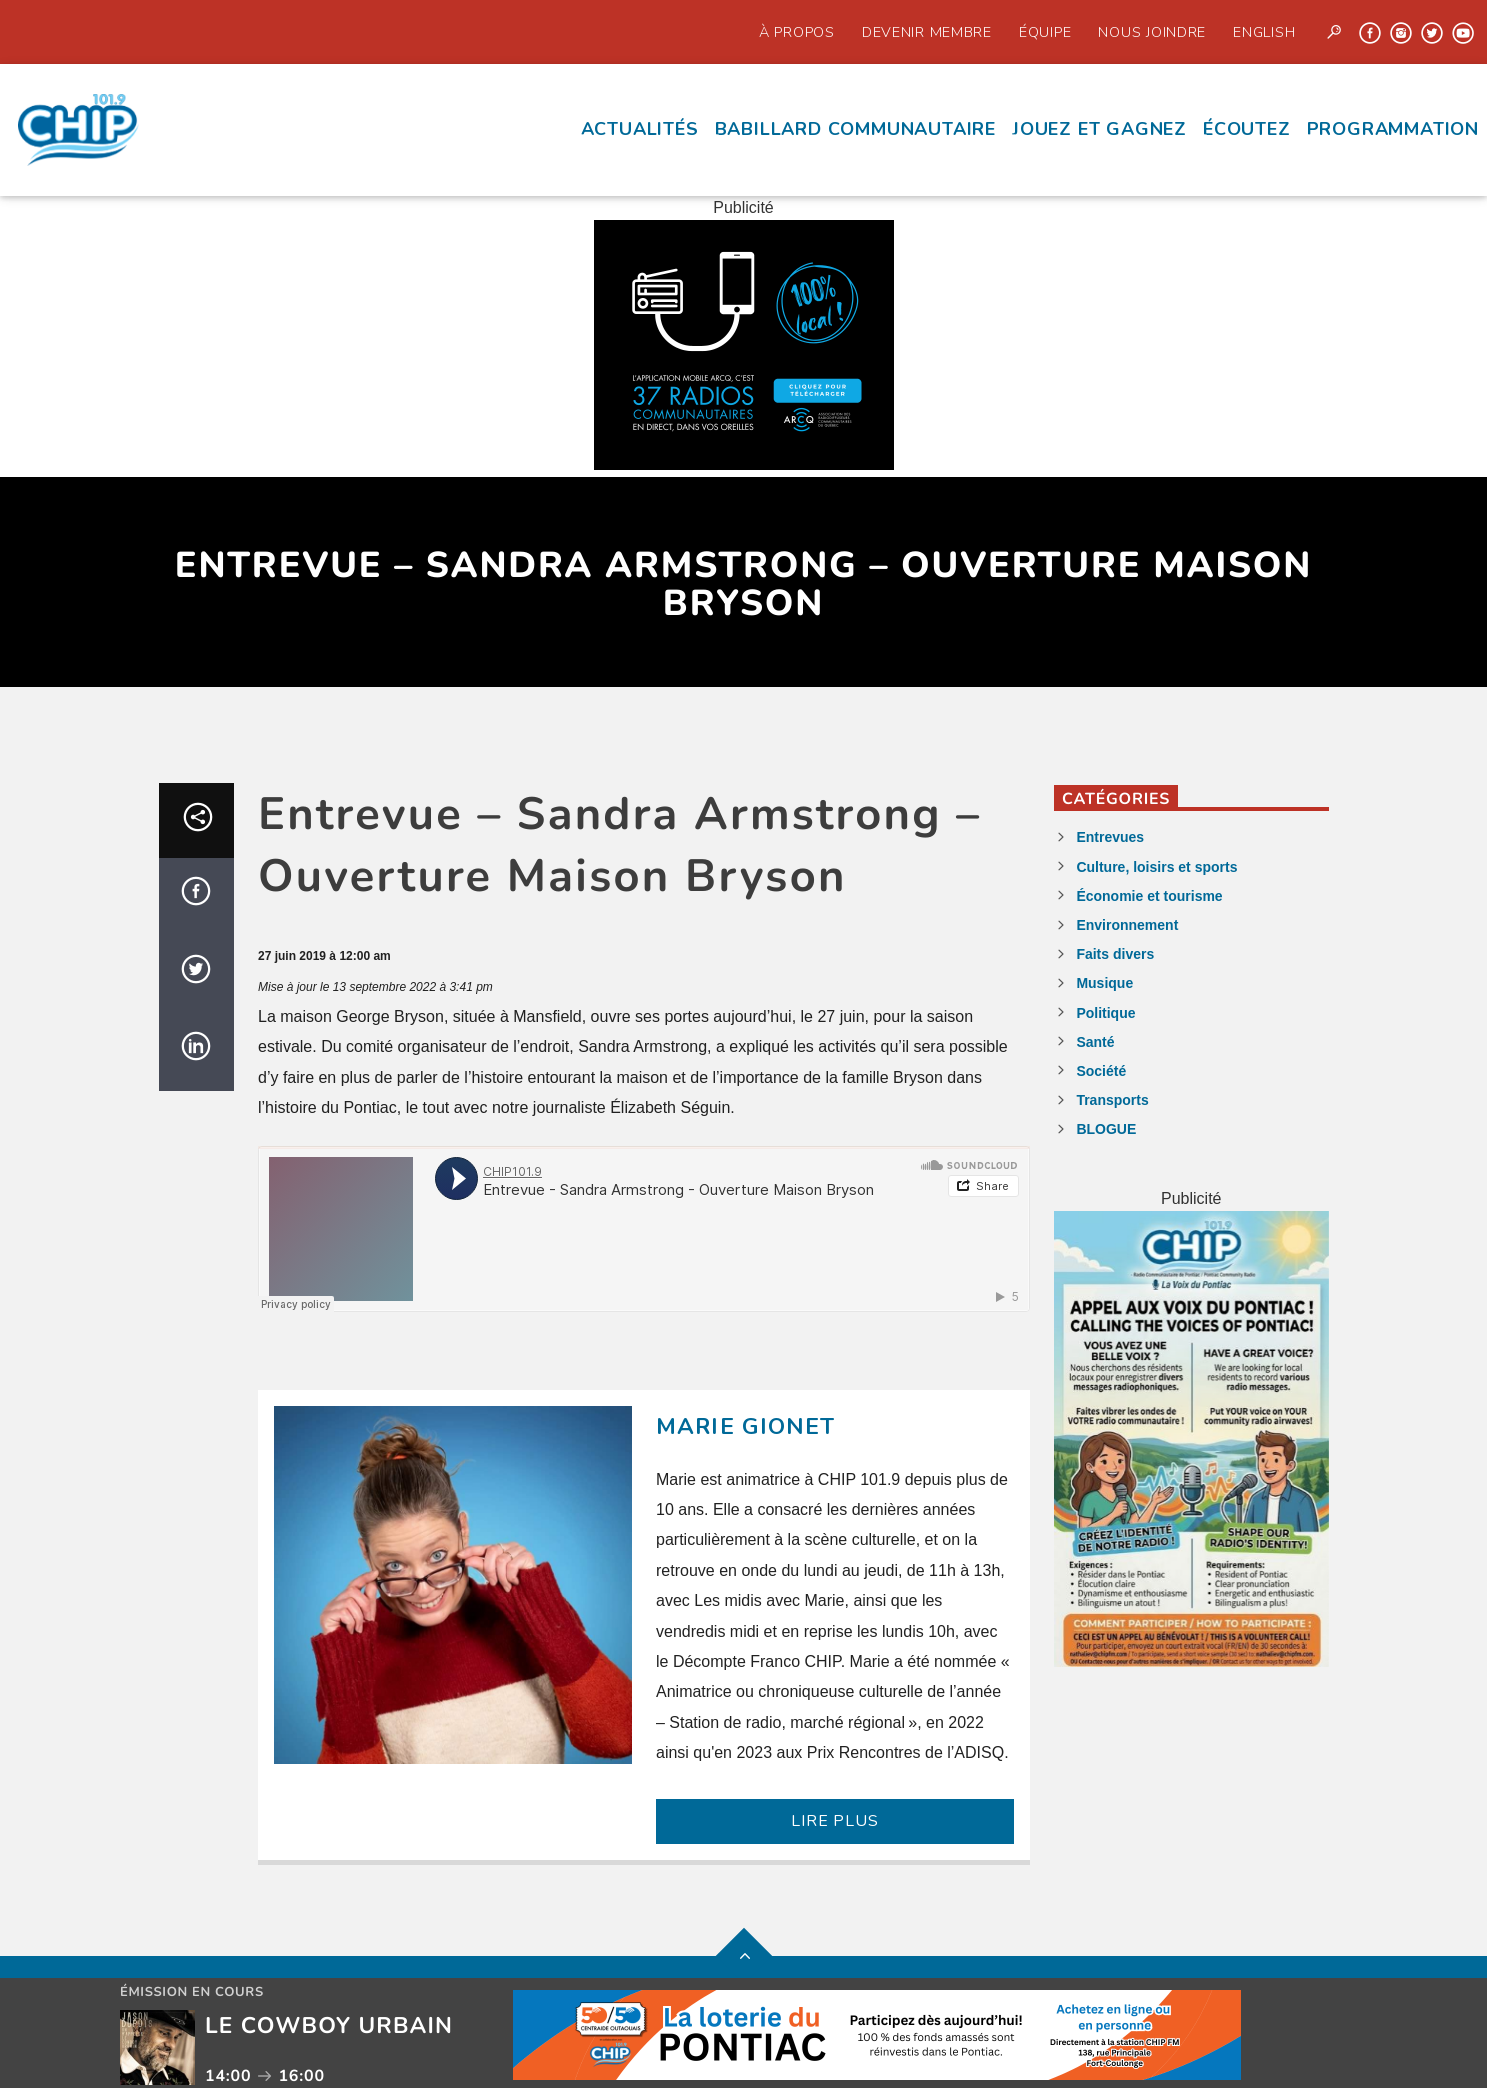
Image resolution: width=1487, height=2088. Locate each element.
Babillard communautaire (855, 129)
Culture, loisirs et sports (1156, 867)
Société (1101, 1071)
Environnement (1127, 925)
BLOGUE (1106, 1129)
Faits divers (1115, 954)
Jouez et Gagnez (1099, 129)
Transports (1112, 1100)
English (1264, 32)
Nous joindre (1152, 32)
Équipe (1045, 32)
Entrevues (1110, 837)
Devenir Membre (927, 32)
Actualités (640, 129)
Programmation (1393, 129)
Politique (1105, 1013)
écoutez (1247, 129)
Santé (1095, 1042)
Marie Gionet (746, 1426)
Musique (1104, 983)
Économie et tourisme (1149, 896)
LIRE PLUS (834, 1821)
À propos (797, 32)
